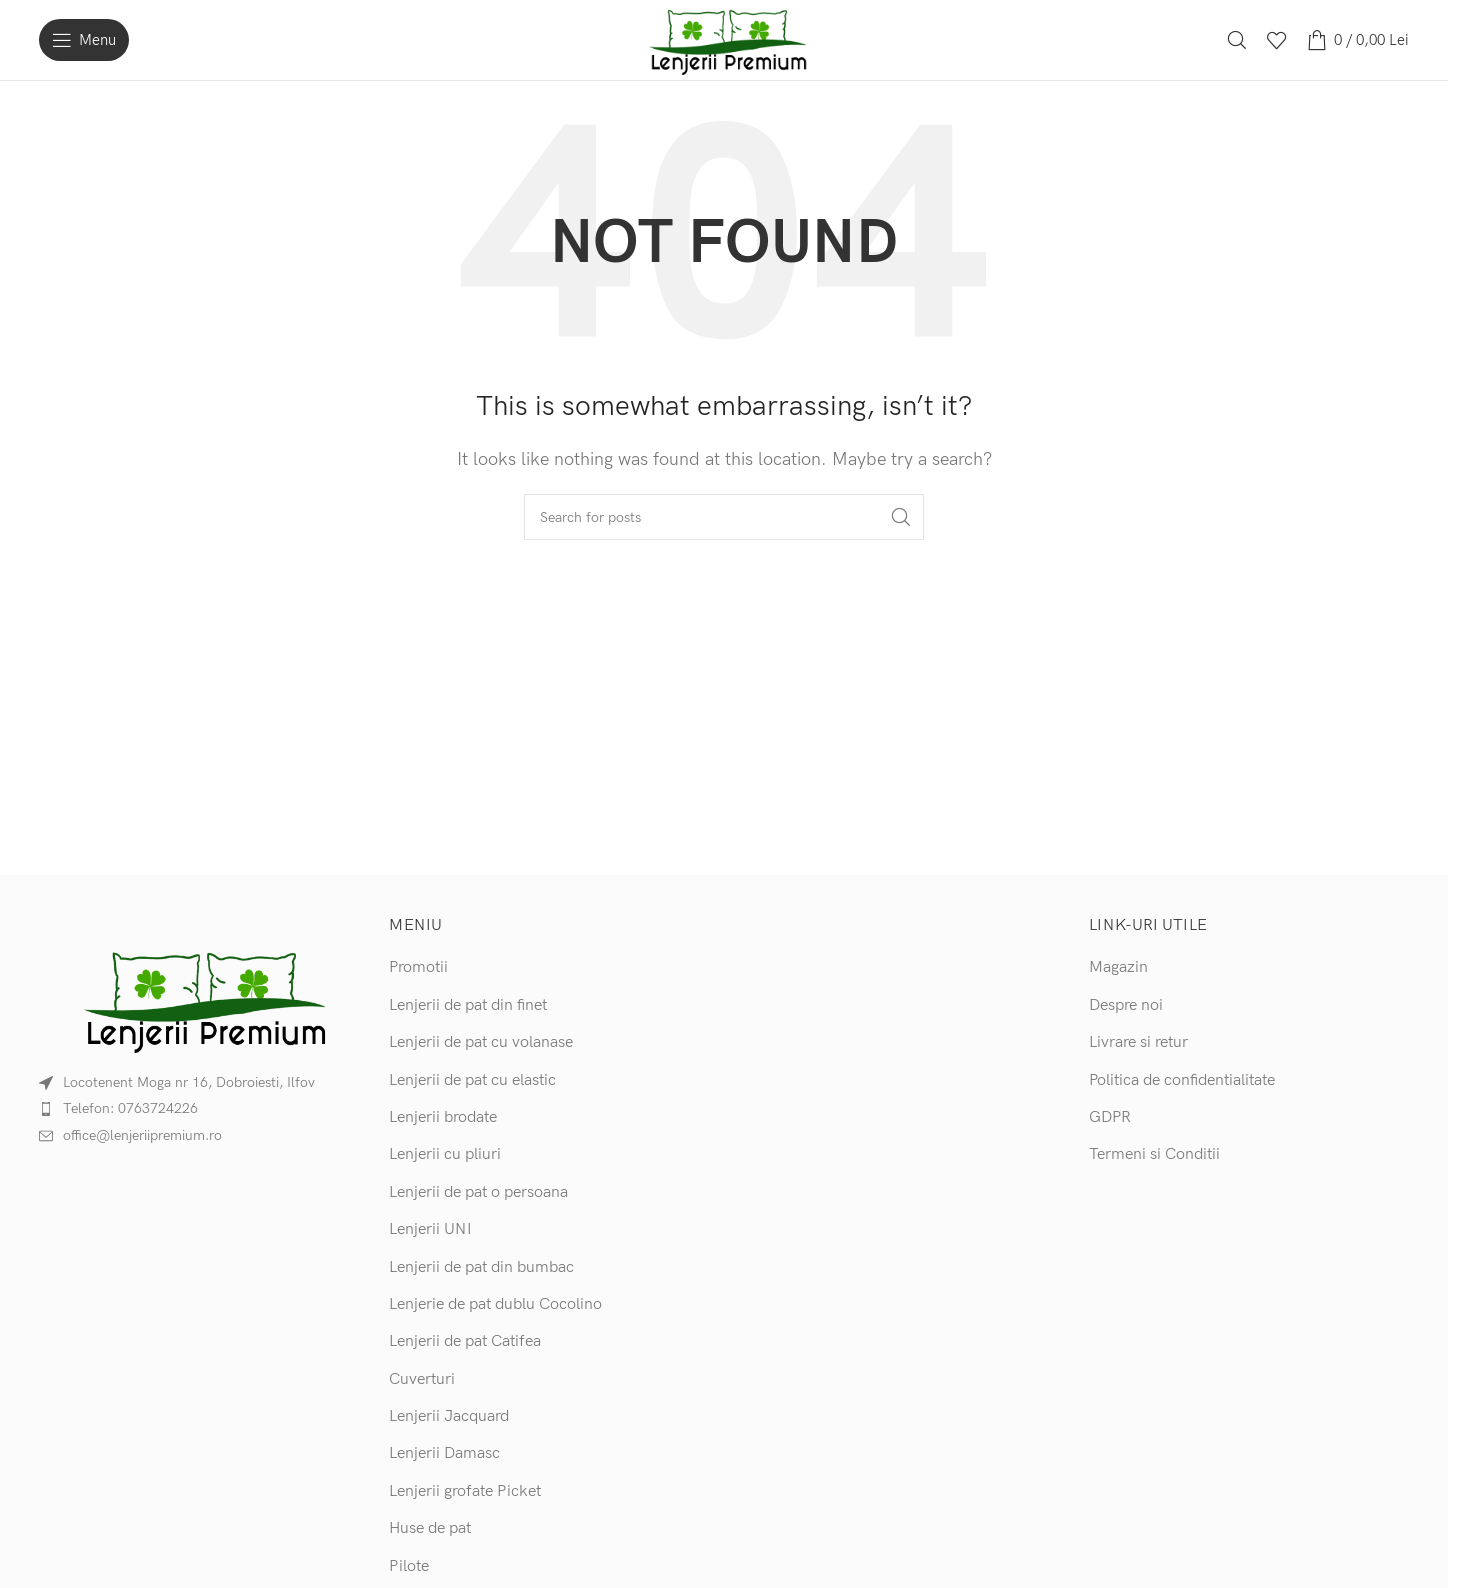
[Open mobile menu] (84, 40)
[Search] (1237, 40)
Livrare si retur (1138, 1042)
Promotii (418, 967)
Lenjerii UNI (430, 1229)
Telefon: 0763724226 (130, 1108)
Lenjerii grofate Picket (465, 1491)
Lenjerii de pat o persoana (478, 1192)
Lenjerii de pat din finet (468, 1005)
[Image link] (199, 998)
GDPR (1110, 1117)
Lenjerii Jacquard (449, 1416)
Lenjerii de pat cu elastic (472, 1080)
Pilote (409, 1566)
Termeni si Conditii (1154, 1154)
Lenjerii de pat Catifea (465, 1341)
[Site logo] (724, 39)
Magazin (1118, 967)
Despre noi (1126, 1005)
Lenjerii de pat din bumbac (481, 1267)
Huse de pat (430, 1528)
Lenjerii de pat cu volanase (481, 1042)
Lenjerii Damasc (444, 1453)
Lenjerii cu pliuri (445, 1154)
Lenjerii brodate (443, 1117)
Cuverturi (422, 1379)
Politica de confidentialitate (1182, 1080)
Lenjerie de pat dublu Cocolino (495, 1304)
